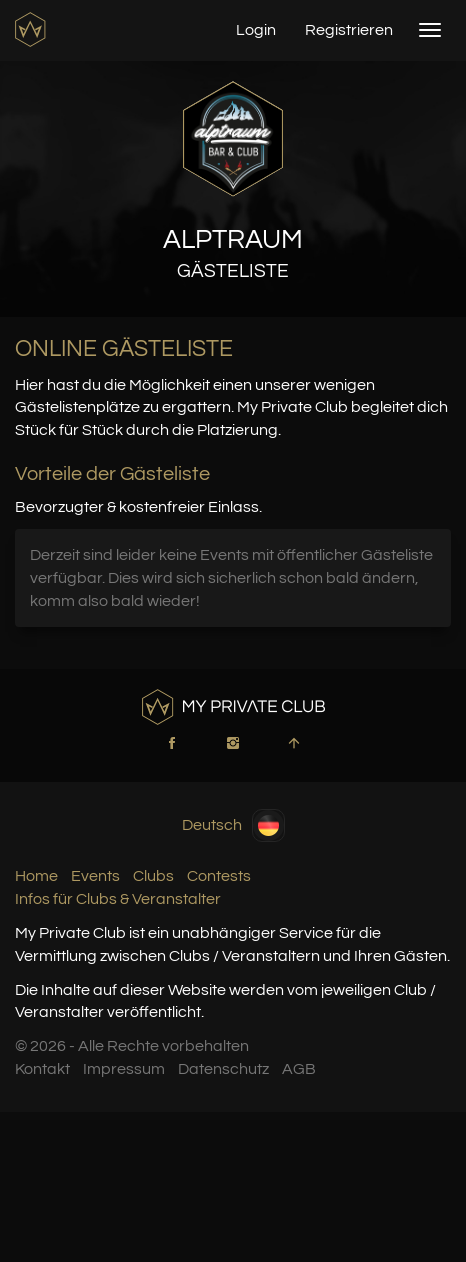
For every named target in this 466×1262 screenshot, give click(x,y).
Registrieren (349, 30)
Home (36, 876)
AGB (299, 1069)
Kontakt (42, 1069)
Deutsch (233, 825)
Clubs (153, 876)
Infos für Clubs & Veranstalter (118, 899)
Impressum (124, 1069)
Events (95, 876)
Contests (219, 876)
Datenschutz (223, 1069)
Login (256, 30)
